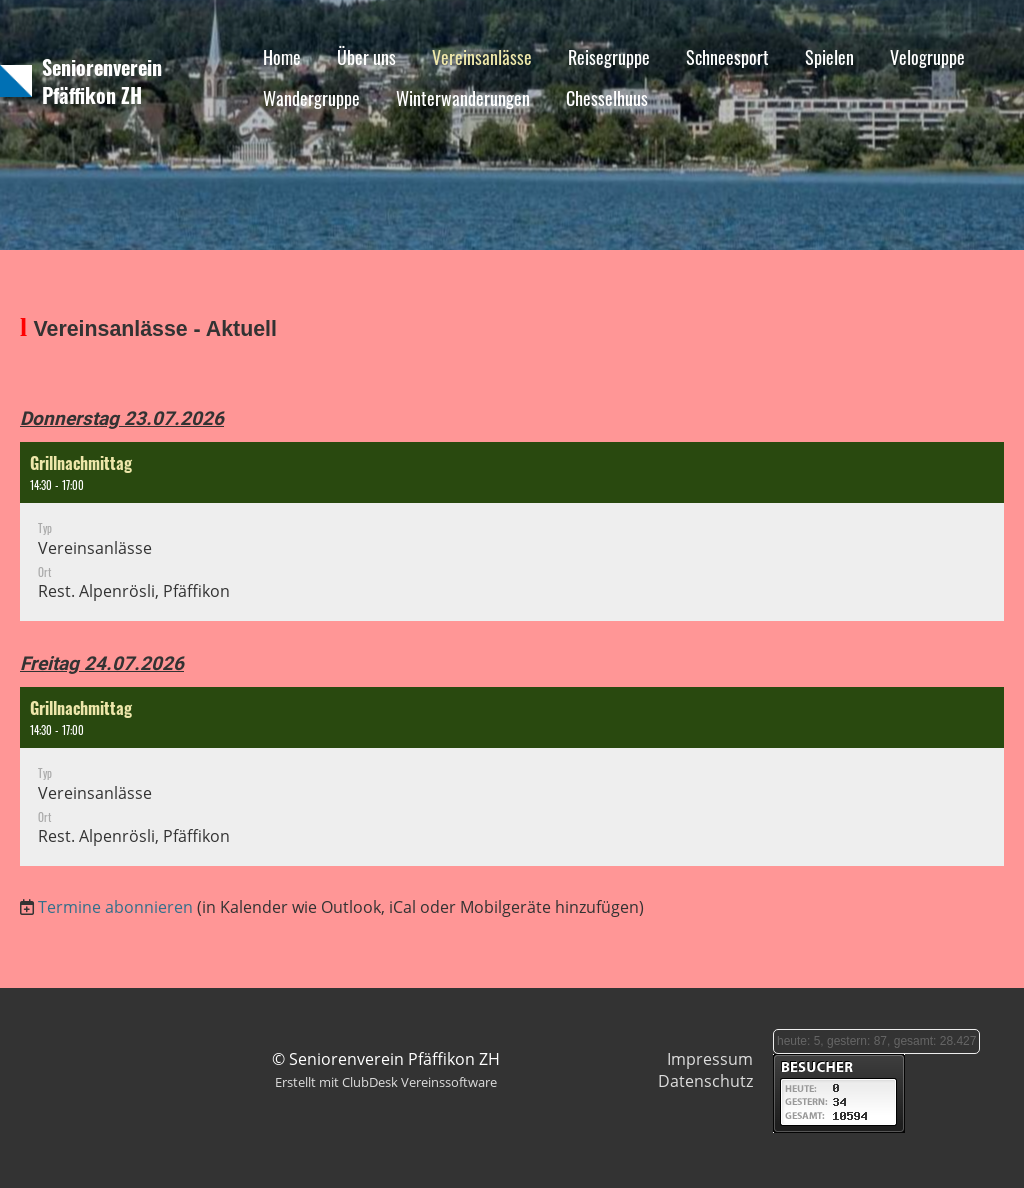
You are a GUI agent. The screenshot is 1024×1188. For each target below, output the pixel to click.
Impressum (710, 1059)
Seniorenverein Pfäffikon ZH (102, 81)
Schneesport (727, 57)
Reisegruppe (609, 57)
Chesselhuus (607, 98)
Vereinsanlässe (482, 57)
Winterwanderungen (463, 98)
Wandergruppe (311, 98)
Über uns (366, 57)
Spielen (829, 57)
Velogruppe (927, 57)
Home (282, 57)
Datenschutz (705, 1081)
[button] (512, 531)
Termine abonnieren (115, 907)
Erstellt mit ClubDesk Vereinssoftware (386, 1082)
